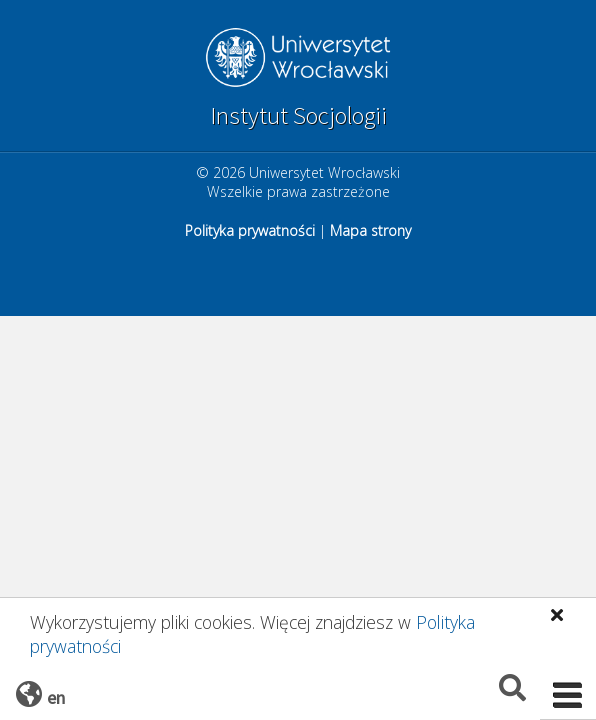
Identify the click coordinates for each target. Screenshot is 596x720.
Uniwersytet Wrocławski (298, 60)
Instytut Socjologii (298, 115)
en (56, 697)
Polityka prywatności (250, 230)
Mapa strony (370, 230)
